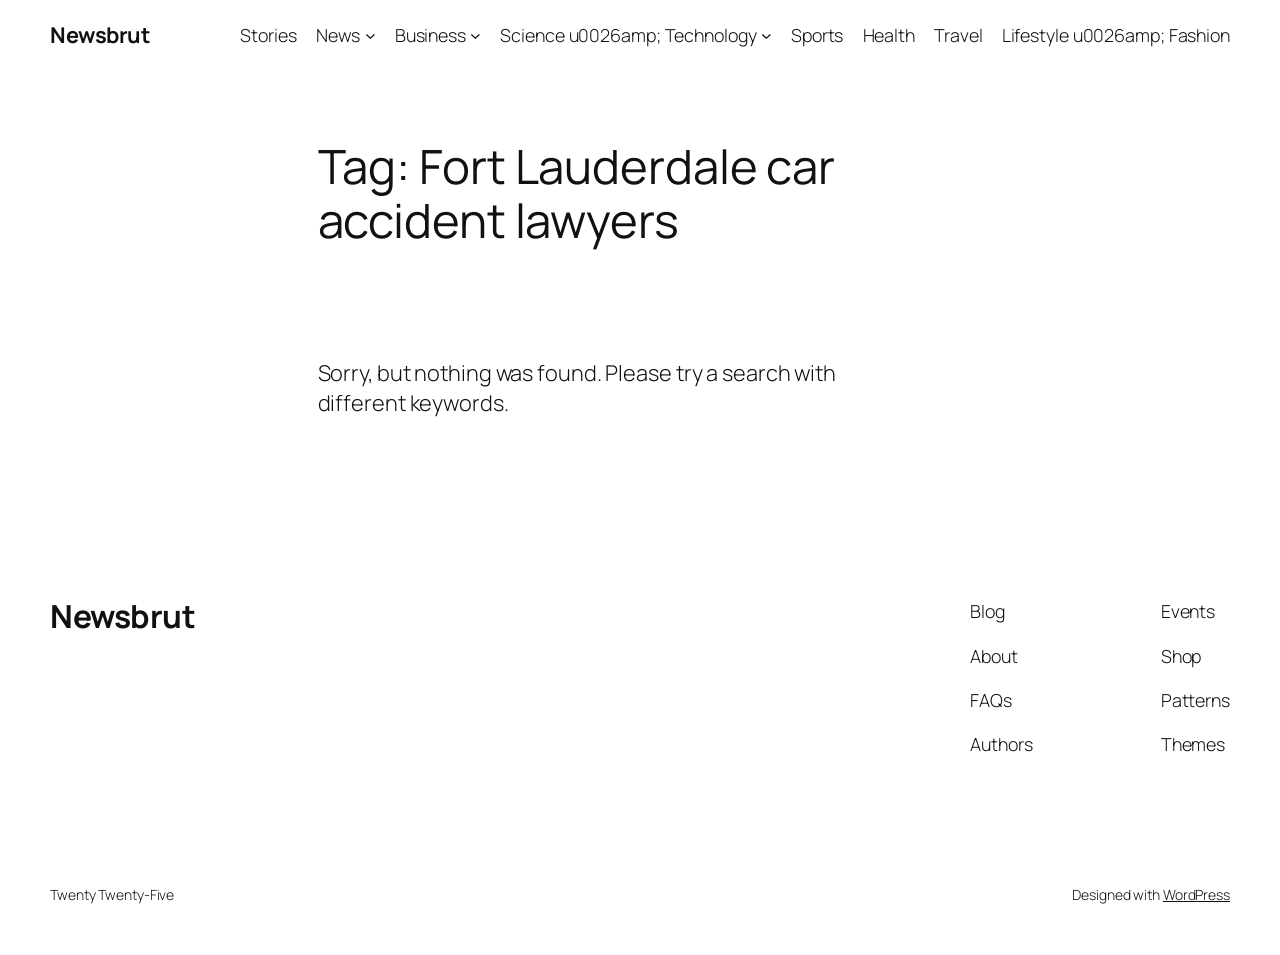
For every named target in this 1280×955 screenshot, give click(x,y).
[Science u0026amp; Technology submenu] (766, 35)
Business (430, 35)
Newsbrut (99, 35)
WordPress (1196, 894)
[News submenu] (370, 35)
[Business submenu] (475, 35)
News (338, 35)
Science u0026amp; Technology (628, 35)
